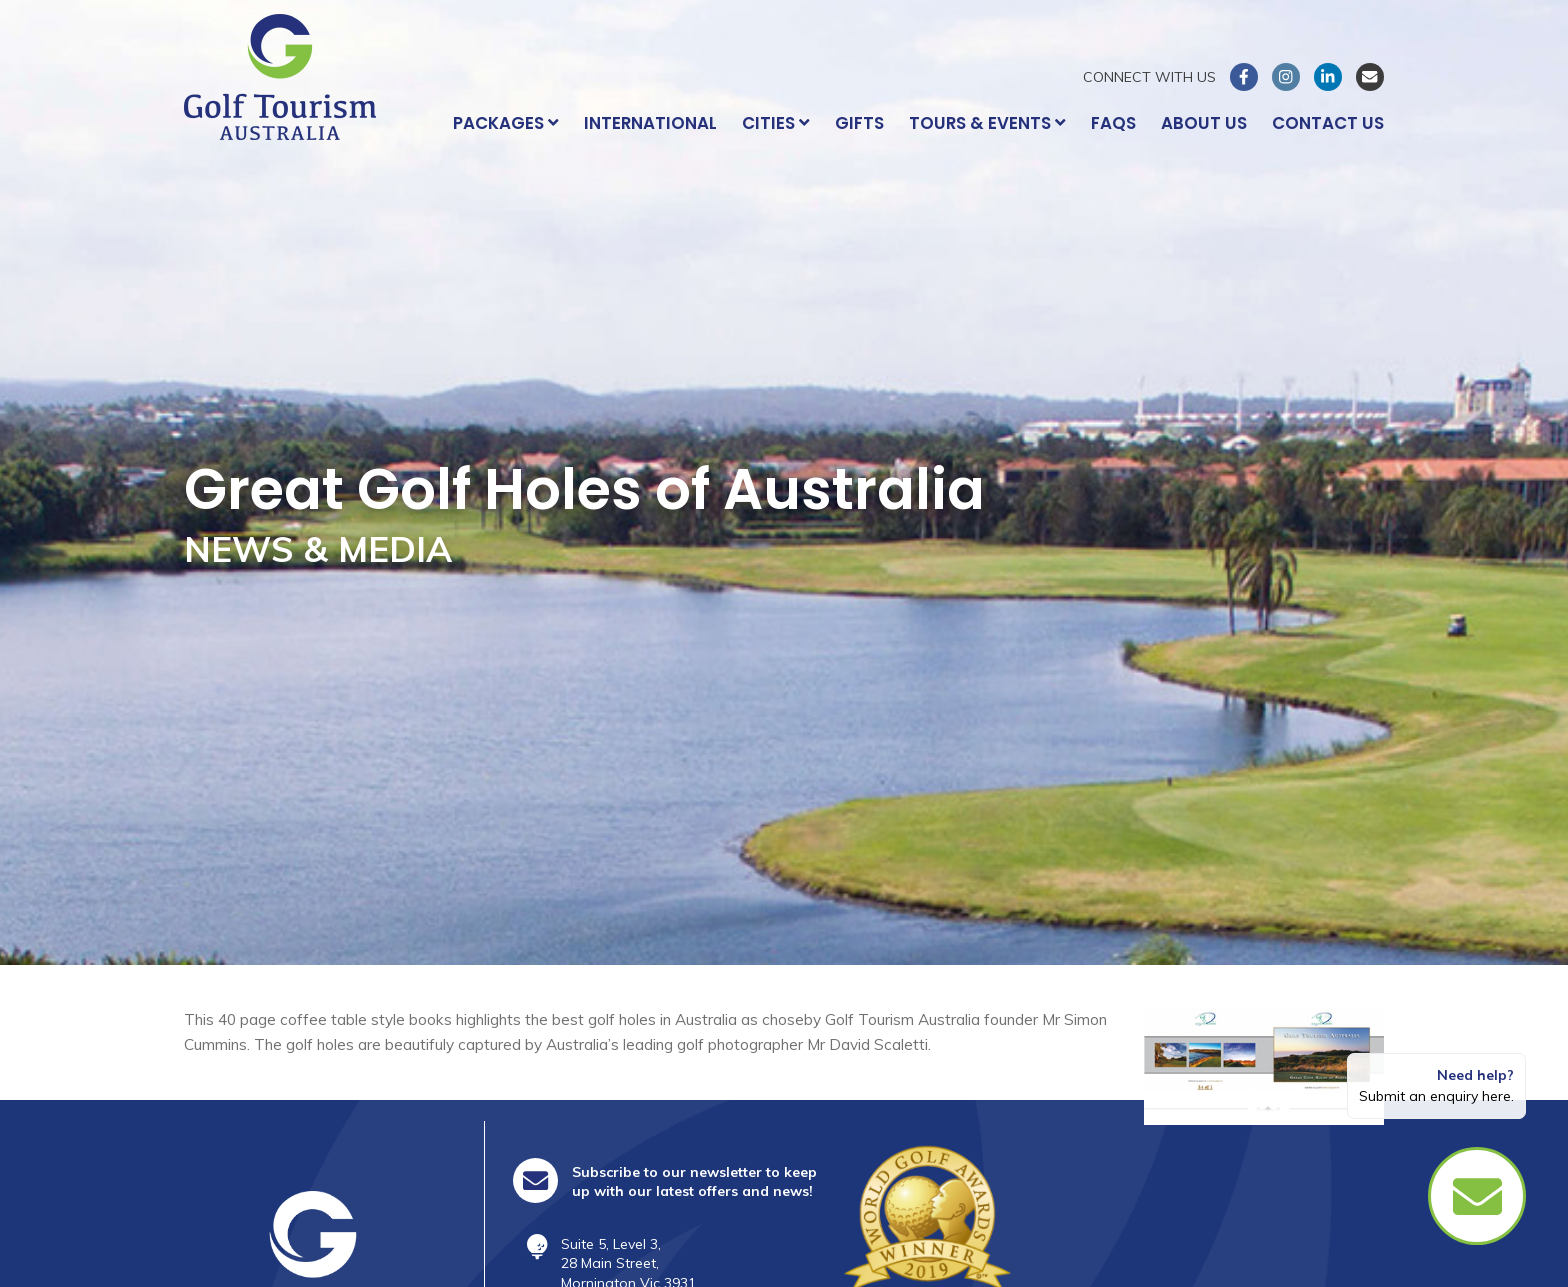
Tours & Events (987, 123)
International (650, 123)
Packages (506, 123)
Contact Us (1328, 123)
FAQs (1113, 123)
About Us (1204, 123)
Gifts (859, 123)
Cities (776, 123)
